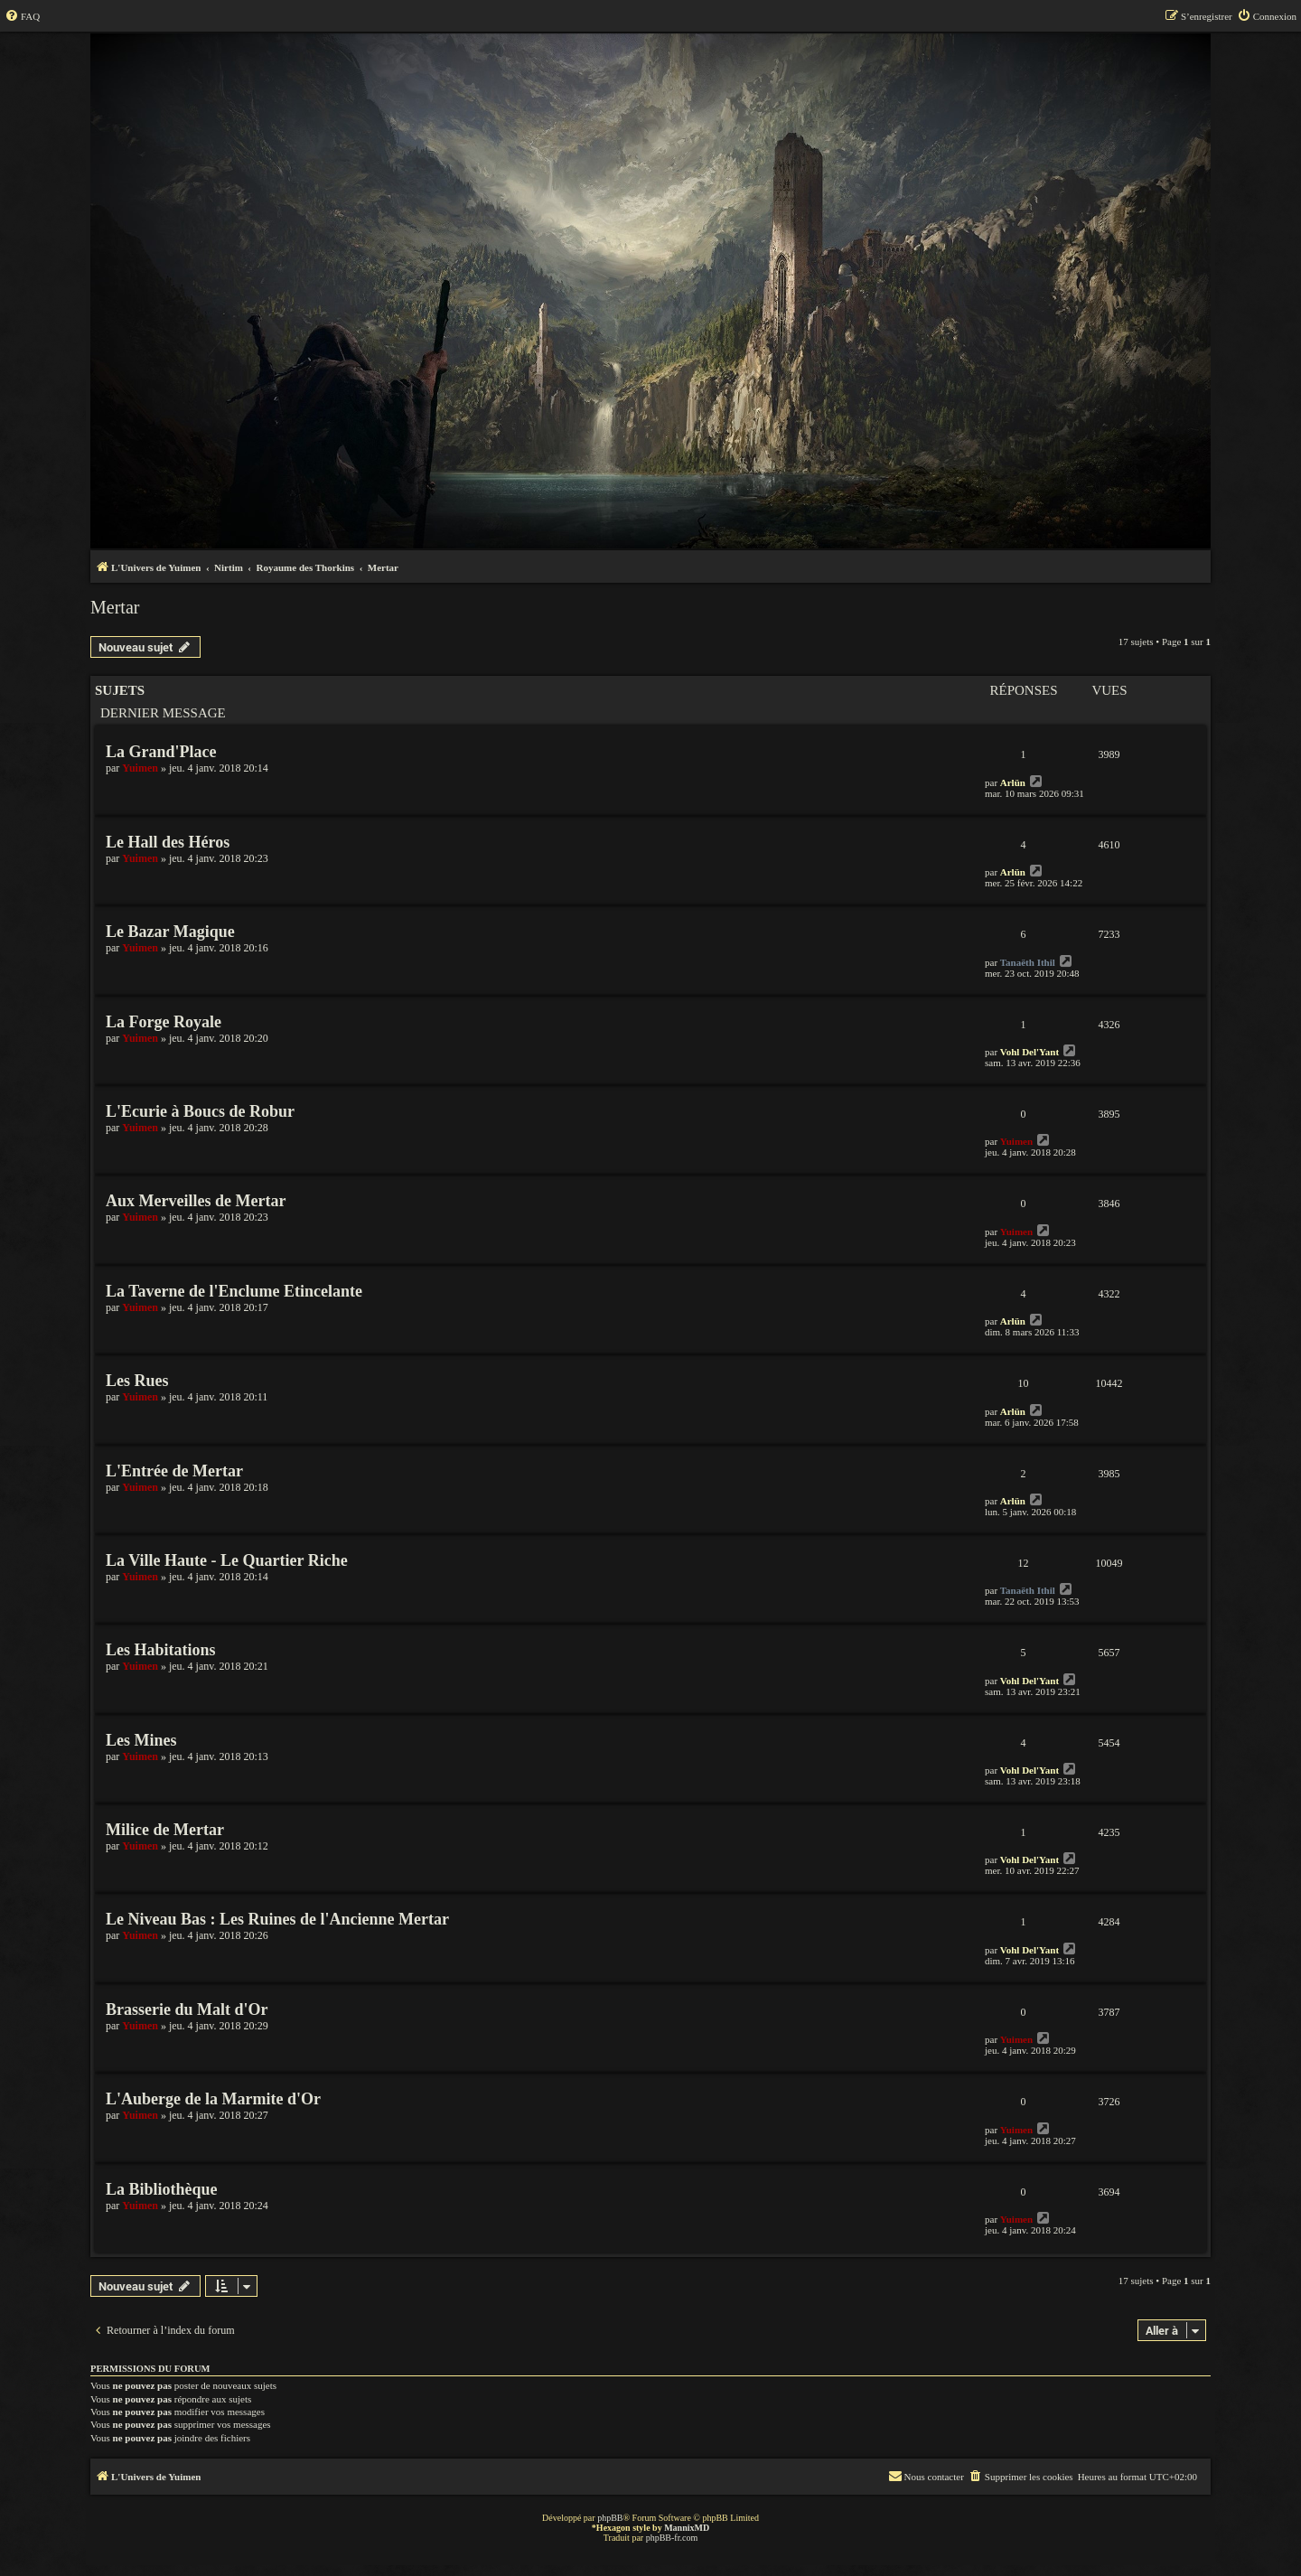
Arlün (1012, 782)
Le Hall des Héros (167, 842)
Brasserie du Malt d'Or (186, 2009)
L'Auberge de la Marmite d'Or (213, 2099)
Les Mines (141, 1740)
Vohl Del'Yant (1029, 1051)
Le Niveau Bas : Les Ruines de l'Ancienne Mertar (277, 1919)
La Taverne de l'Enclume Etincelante (234, 1291)
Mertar (114, 607)
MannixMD (686, 2528)
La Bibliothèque (162, 2189)
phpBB (609, 2518)
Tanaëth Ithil (1027, 962)
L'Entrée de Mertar (174, 1471)
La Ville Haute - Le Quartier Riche (227, 1560)
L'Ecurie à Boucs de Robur (200, 1111)
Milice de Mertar (165, 1830)
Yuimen (140, 768)
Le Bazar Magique (170, 932)
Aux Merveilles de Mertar (195, 1201)
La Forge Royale (163, 1022)
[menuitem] (22, 16)
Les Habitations (161, 1650)
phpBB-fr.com (672, 2538)
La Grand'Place (161, 752)
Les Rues (137, 1381)
